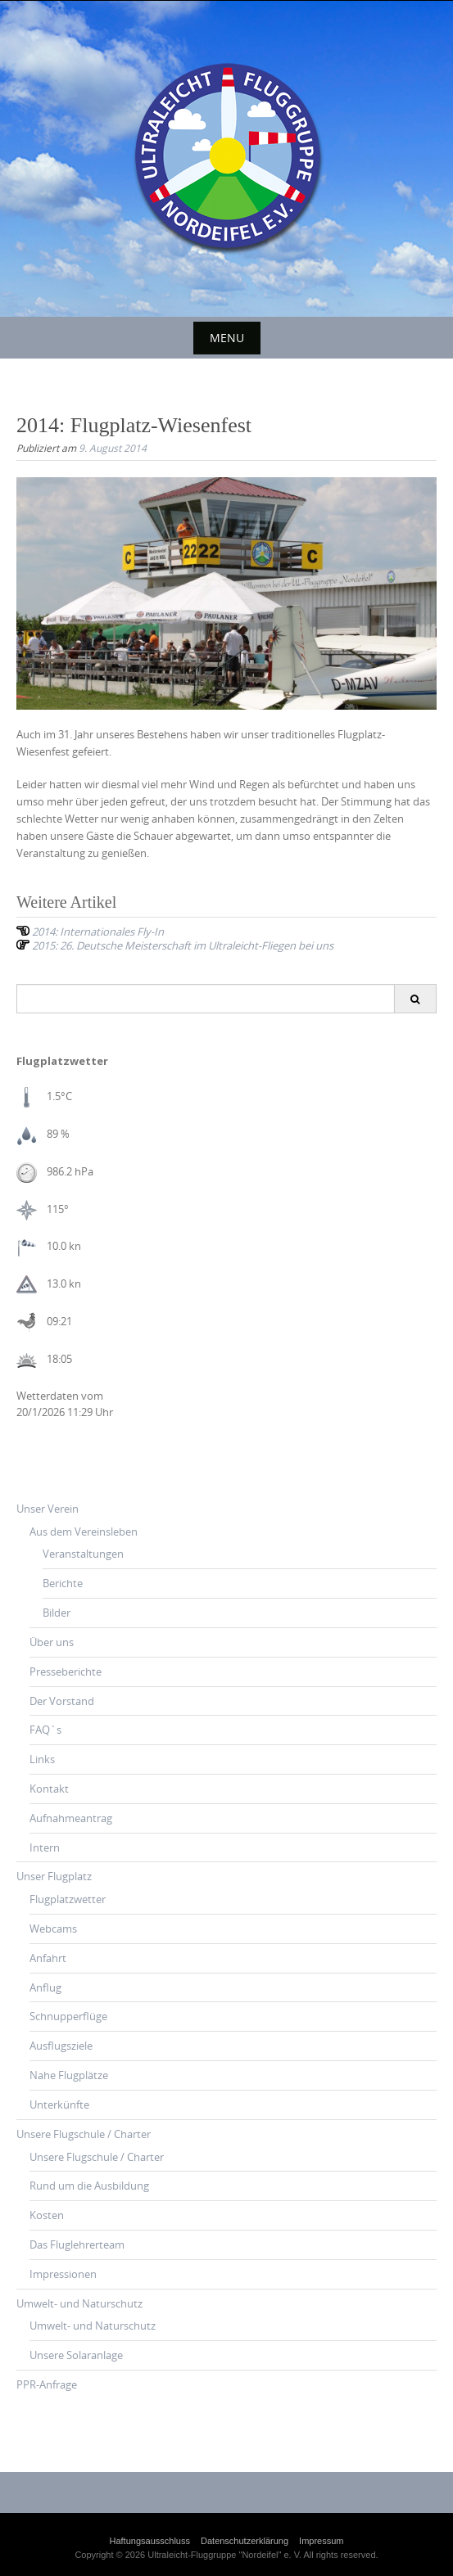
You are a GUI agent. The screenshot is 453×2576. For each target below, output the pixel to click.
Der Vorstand (61, 1701)
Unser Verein (47, 1508)
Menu (227, 337)
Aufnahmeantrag (70, 1818)
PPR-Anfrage (46, 2384)
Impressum (321, 2541)
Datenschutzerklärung (244, 2541)
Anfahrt (47, 1958)
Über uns (51, 1642)
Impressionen (63, 2274)
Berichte (63, 1583)
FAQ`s (45, 1729)
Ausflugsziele (61, 2045)
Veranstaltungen (83, 1553)
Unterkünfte (59, 2104)
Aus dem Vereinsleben (83, 1531)
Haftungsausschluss (150, 2541)
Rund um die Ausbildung (89, 2185)
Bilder (56, 1612)
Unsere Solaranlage (76, 2355)
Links (42, 1759)
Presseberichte (65, 1671)
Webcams (53, 1928)
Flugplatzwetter (67, 1899)
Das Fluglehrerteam (77, 2244)
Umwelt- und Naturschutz (79, 2303)
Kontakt (49, 1788)
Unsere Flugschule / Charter (83, 2134)
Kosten (46, 2215)
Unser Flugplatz (54, 1876)
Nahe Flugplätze (68, 2075)
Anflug (45, 1987)
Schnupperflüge (68, 2016)
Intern (44, 1847)
